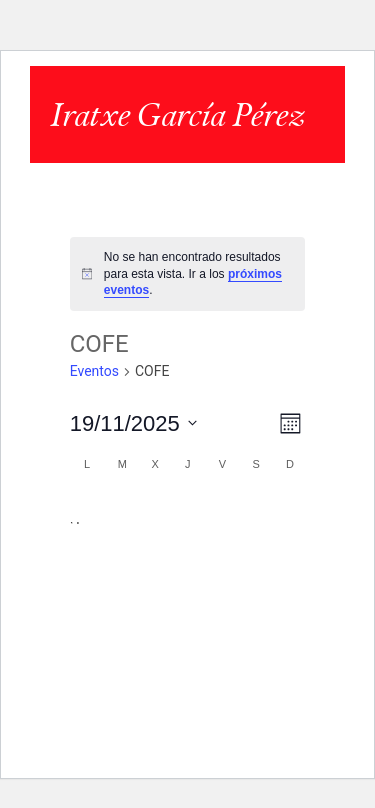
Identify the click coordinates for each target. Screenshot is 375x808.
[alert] (188, 274)
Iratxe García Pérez (177, 114)
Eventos (94, 371)
